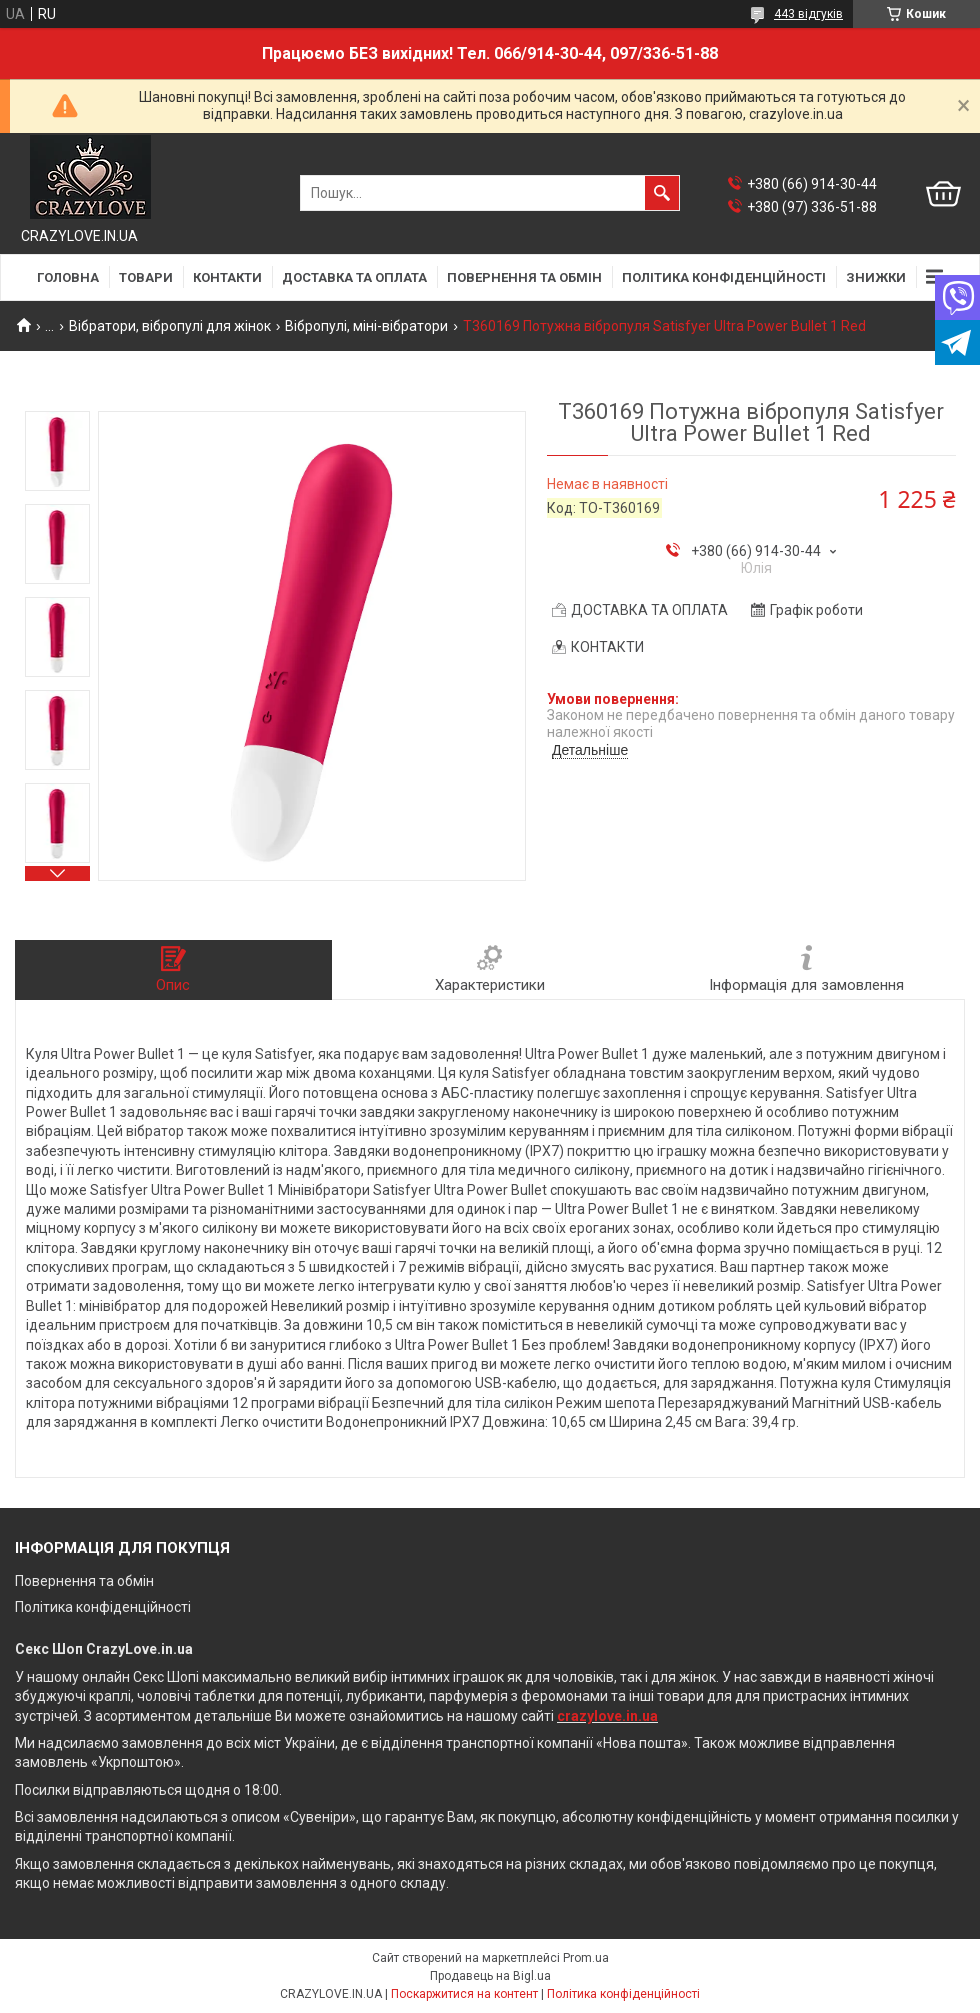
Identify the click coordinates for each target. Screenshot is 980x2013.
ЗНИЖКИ (876, 277)
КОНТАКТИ (227, 277)
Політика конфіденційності (103, 1607)
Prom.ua (586, 1958)
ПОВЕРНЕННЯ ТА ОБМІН (524, 277)
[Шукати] (662, 193)
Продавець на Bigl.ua (490, 1976)
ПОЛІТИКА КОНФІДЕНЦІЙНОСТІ (724, 277)
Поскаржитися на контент (464, 1994)
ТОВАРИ (146, 277)
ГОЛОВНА (68, 277)
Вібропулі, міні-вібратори (366, 326)
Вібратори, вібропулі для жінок (170, 326)
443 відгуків (808, 14)
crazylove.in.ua (607, 1716)
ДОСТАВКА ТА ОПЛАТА (354, 277)
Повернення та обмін (84, 1581)
